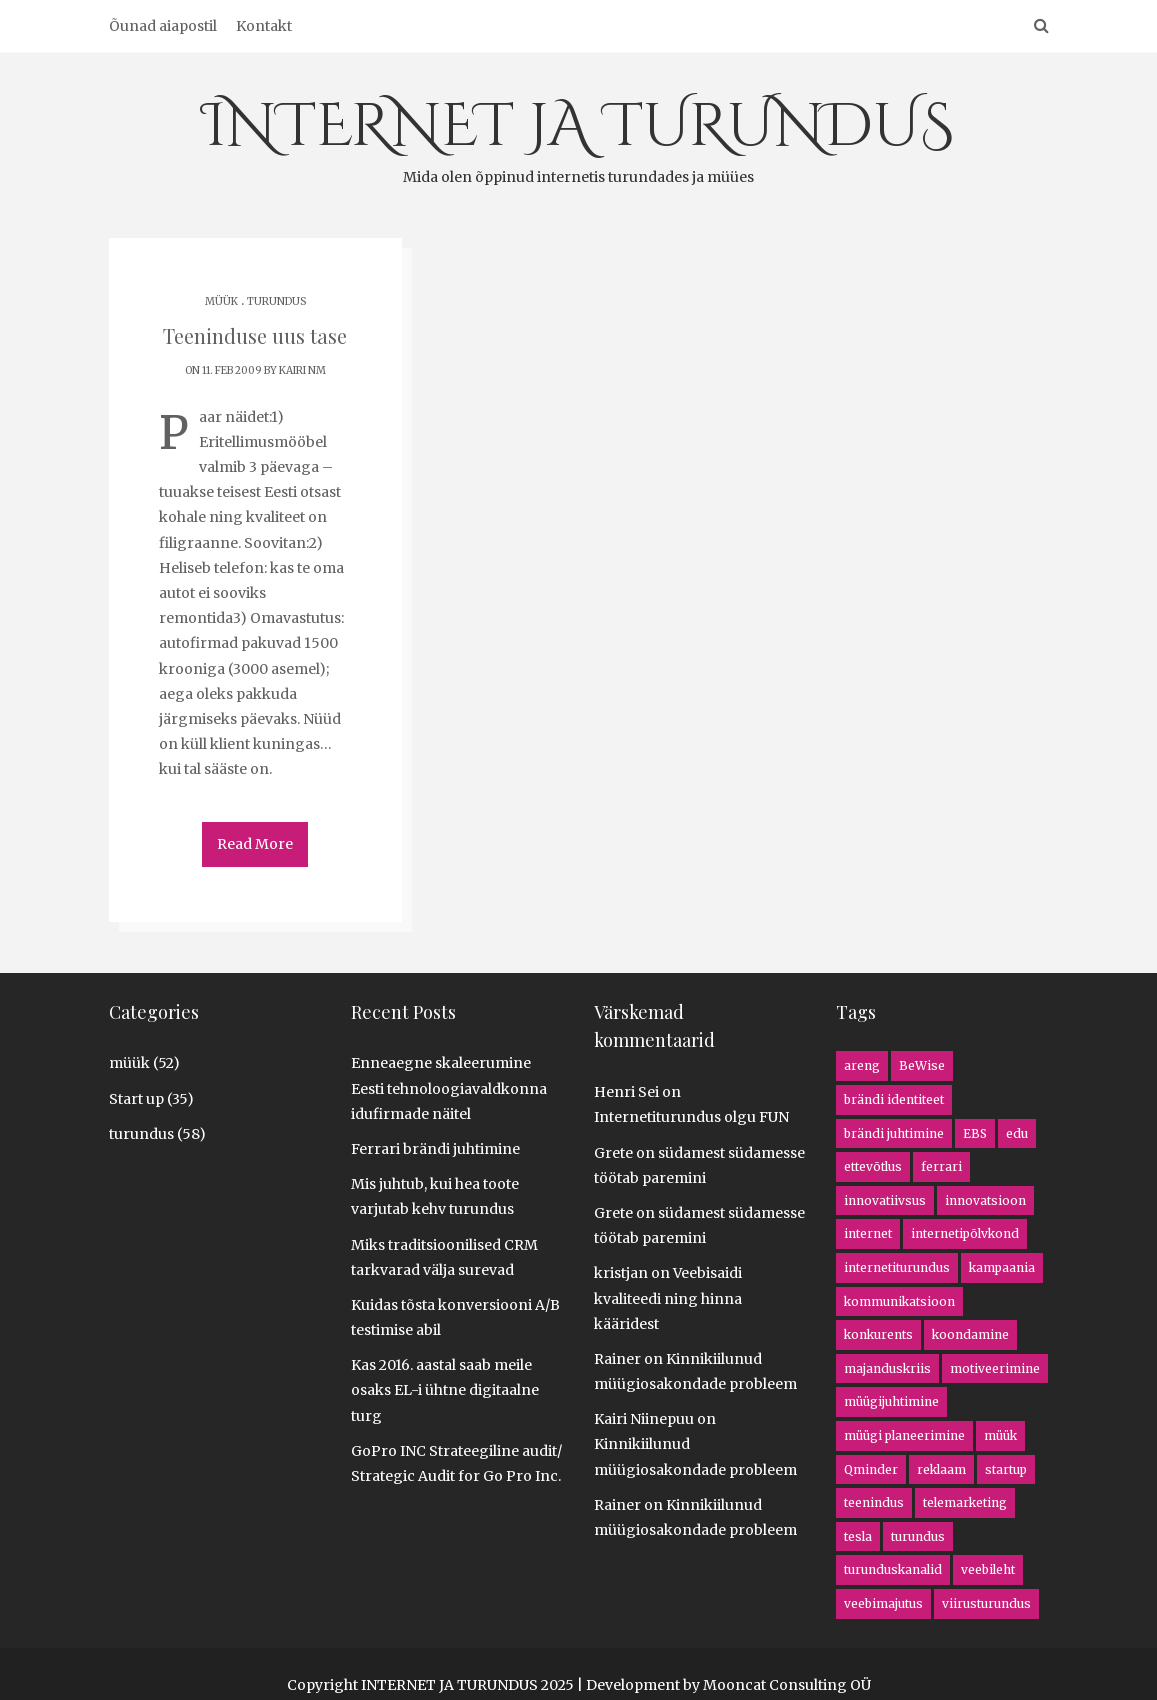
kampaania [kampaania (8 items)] (1002, 1266)
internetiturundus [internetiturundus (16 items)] (897, 1266)
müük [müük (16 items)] (1000, 1434)
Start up (136, 1098)
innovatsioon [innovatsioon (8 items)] (985, 1199)
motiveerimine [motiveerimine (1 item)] (995, 1367)
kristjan (621, 1272)
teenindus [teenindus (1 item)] (874, 1501)
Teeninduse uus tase (255, 335)
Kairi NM (302, 370)
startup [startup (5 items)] (1006, 1468)
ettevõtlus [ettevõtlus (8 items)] (873, 1165)
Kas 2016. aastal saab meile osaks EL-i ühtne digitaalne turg (445, 1389)
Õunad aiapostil (163, 26)
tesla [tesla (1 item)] (858, 1535)
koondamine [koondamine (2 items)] (970, 1333)
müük (221, 301)
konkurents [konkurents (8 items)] (878, 1333)
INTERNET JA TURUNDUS (578, 137)
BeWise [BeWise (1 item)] (922, 1064)
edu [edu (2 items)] (1017, 1132)
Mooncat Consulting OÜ (787, 1684)
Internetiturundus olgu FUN (691, 1116)
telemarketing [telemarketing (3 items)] (965, 1501)
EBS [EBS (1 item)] (975, 1132)
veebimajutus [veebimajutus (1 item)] (883, 1602)
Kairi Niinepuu (644, 1418)
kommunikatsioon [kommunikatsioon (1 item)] (899, 1300)
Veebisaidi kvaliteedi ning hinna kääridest (668, 1297)
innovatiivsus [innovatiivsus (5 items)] (885, 1199)
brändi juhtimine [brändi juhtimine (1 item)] (894, 1132)
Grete (613, 1152)
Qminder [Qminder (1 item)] (871, 1468)
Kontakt (264, 26)
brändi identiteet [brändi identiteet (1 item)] (894, 1098)
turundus (276, 301)
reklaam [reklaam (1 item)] (941, 1468)
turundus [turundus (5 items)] (918, 1535)
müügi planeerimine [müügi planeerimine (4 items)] (904, 1434)
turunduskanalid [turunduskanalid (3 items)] (893, 1568)
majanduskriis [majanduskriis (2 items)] (887, 1367)
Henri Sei (626, 1091)
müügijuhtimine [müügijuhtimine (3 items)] (891, 1400)
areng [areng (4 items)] (862, 1064)
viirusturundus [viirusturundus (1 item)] (986, 1602)
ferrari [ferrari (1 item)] (941, 1165)
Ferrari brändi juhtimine (435, 1148)
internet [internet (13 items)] (868, 1232)
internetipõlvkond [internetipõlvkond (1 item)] (965, 1232)
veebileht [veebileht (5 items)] (988, 1568)
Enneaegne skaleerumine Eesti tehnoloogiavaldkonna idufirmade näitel (449, 1087)
